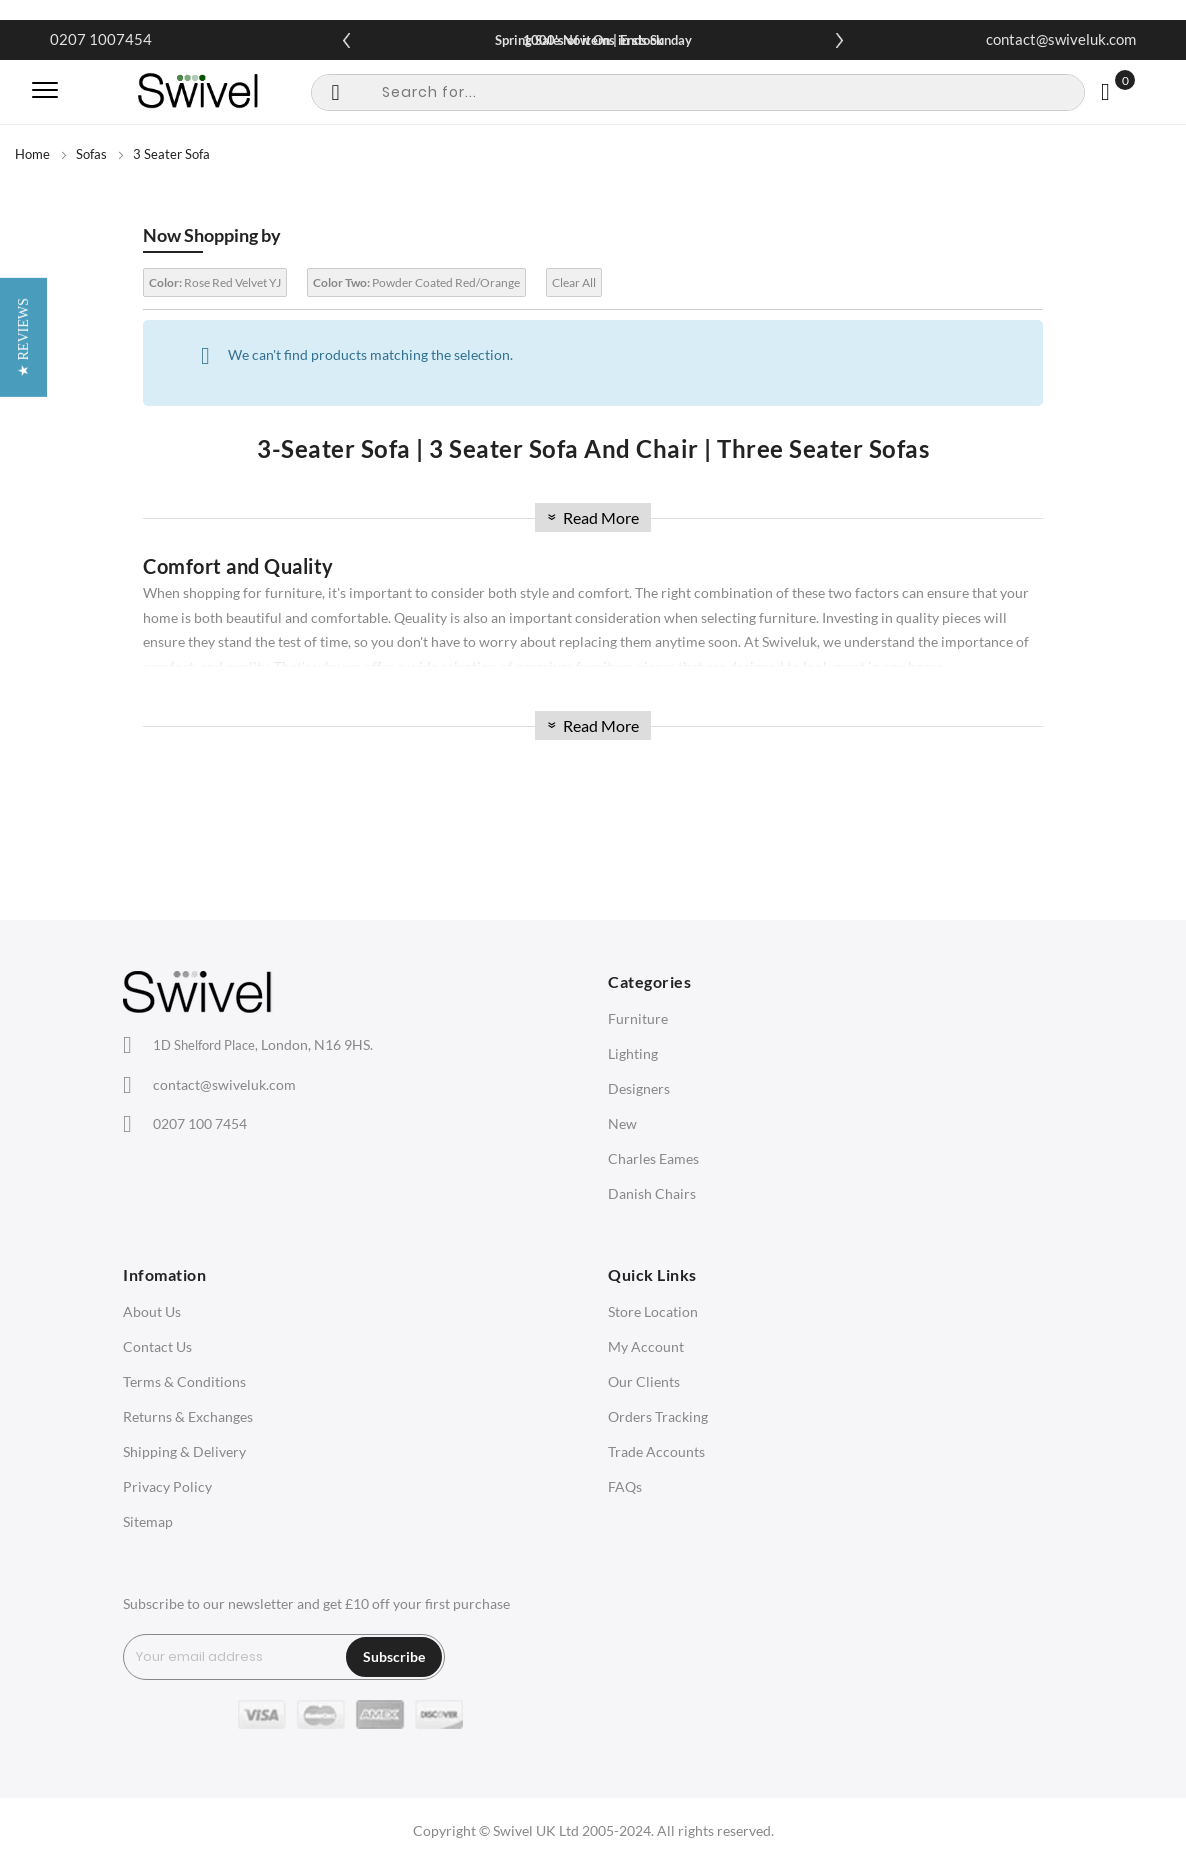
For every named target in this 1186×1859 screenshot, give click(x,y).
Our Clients (644, 1381)
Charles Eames (653, 1158)
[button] (23, 929)
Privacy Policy (167, 1486)
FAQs (625, 1486)
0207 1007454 (101, 39)
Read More (591, 517)
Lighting (633, 1053)
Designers (639, 1088)
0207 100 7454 (200, 1123)
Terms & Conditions (184, 1381)
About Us (152, 1311)
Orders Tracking (658, 1416)
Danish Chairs (652, 1193)
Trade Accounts (656, 1451)
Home (32, 154)
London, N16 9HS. (263, 1044)
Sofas (91, 154)
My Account (646, 1346)
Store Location (653, 1311)
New (622, 1123)
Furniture (638, 1018)
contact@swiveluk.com (1061, 39)
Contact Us (157, 1346)
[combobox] (698, 92)
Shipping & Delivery (184, 1451)
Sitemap (148, 1521)
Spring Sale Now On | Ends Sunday (593, 40)
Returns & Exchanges (188, 1416)
